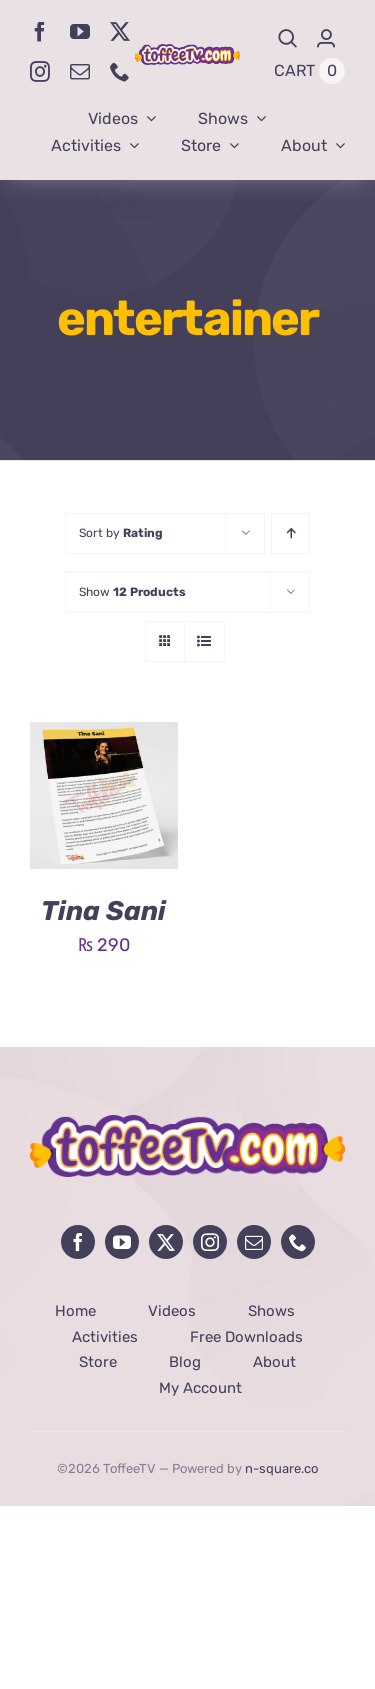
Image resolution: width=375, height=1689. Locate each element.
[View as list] (204, 641)
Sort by (121, 533)
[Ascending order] (290, 533)
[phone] (120, 72)
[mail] (80, 72)
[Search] (288, 38)
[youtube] (80, 32)
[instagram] (40, 72)
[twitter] (120, 32)
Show (132, 592)
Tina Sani (103, 911)
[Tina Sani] (104, 737)
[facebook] (40, 32)
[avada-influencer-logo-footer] (187, 1124)
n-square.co (281, 1468)
